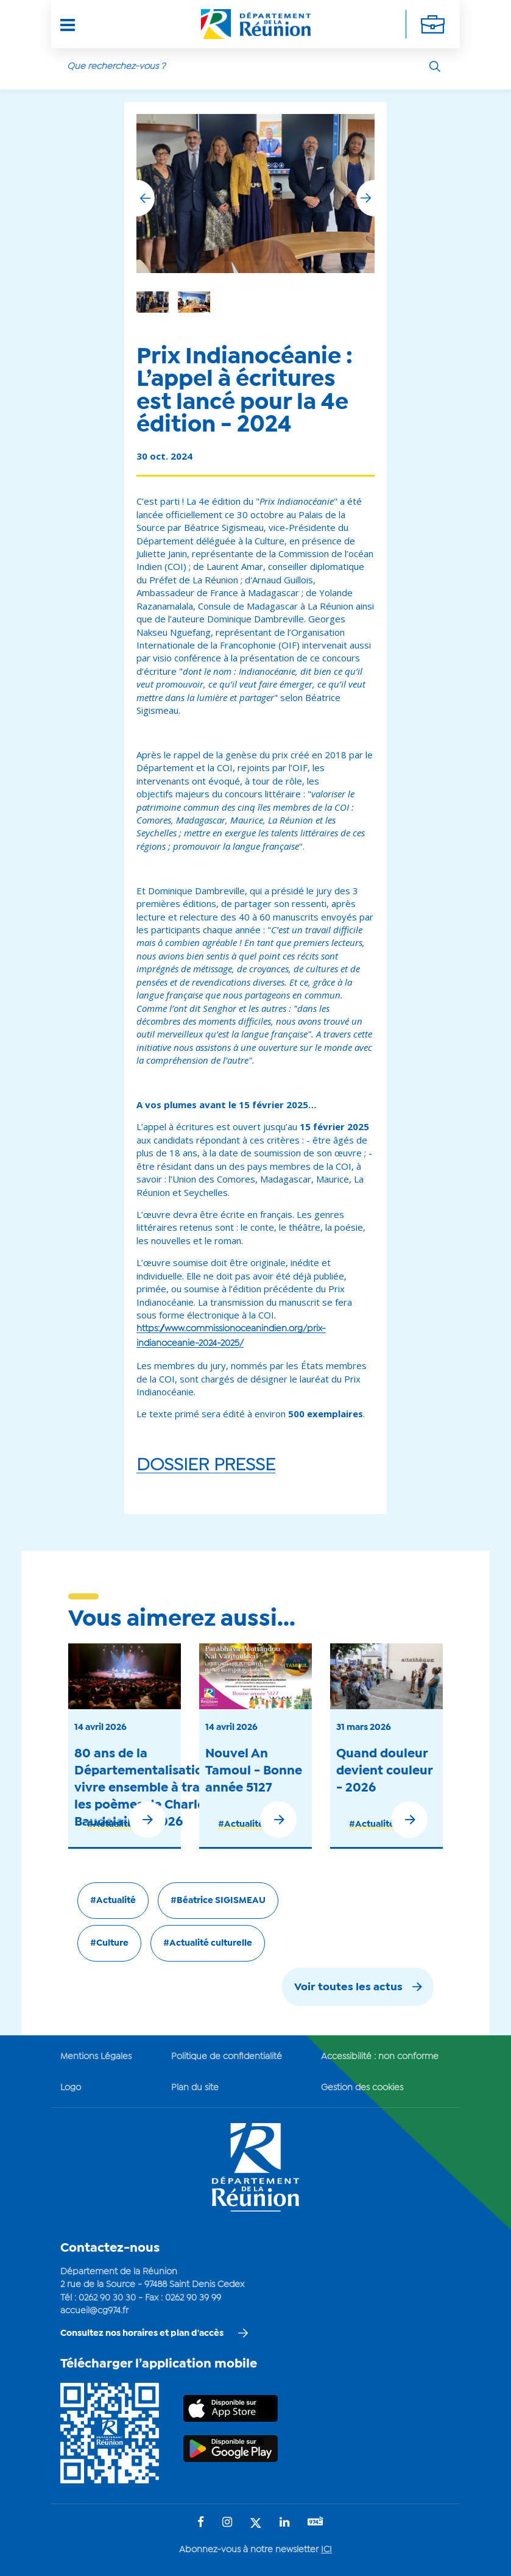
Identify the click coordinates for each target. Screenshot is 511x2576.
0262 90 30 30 (107, 2287)
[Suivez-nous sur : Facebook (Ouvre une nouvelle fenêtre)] (200, 2512)
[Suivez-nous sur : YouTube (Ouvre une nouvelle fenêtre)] (315, 2511)
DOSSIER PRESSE (205, 1454)
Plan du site (195, 2076)
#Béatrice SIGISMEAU (218, 1889)
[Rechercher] (435, 66)
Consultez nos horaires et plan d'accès (142, 2322)
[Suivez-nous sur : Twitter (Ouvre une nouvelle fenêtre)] (255, 2513)
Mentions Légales (96, 2045)
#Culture (109, 1932)
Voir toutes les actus (348, 1976)
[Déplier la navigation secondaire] (433, 24)
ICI (326, 2538)
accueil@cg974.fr (94, 2300)
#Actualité (110, 1813)
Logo (70, 2076)
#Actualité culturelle (207, 1932)
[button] (365, 187)
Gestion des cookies (362, 2076)
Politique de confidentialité (226, 2045)
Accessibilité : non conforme (380, 2045)
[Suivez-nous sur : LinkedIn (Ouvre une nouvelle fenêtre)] (284, 2512)
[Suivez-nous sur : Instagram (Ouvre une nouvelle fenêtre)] (227, 2512)
